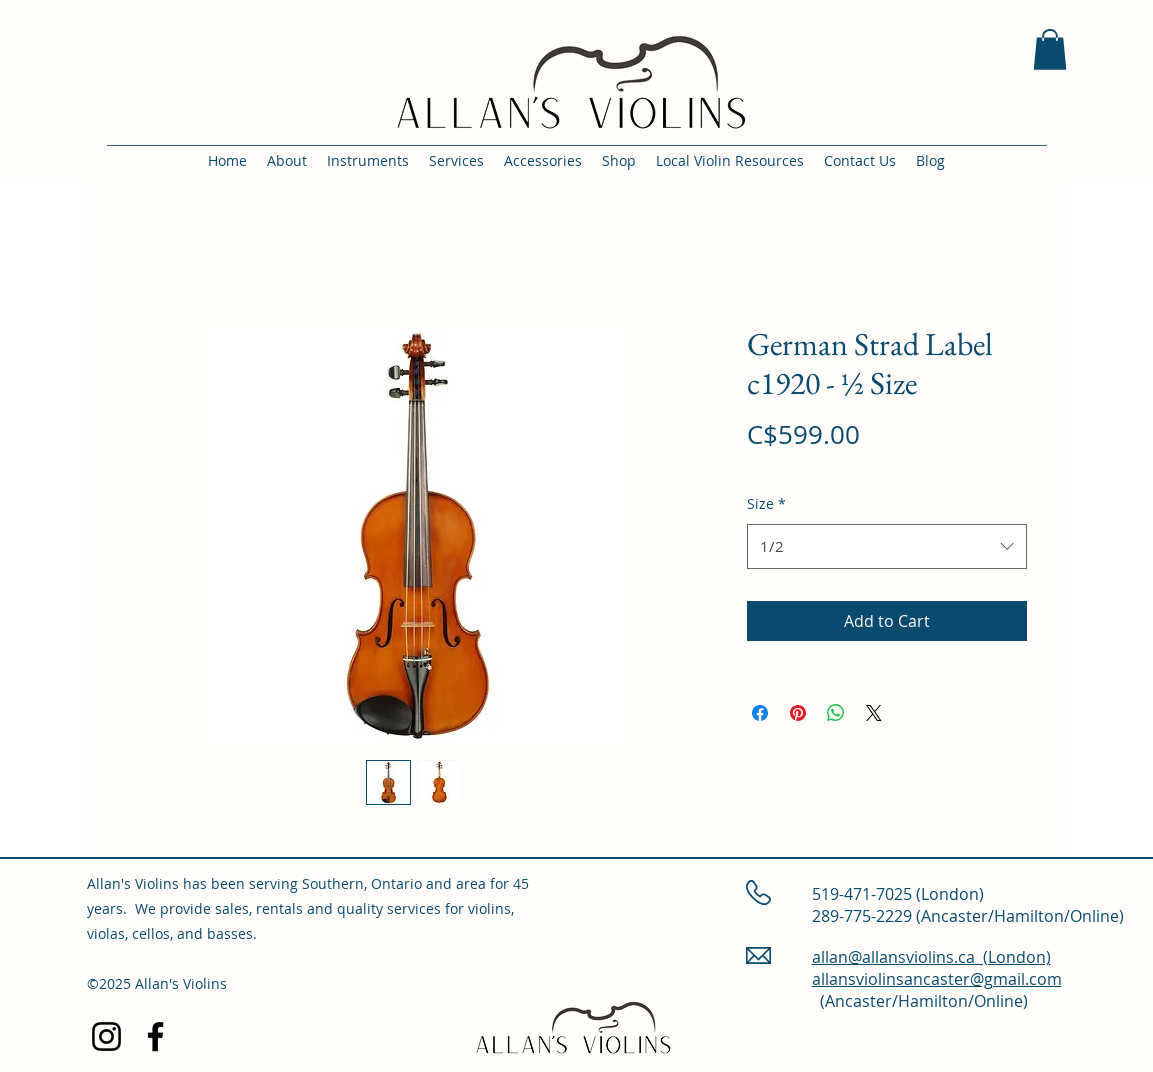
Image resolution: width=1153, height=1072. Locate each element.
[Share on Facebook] (760, 713)
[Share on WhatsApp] (836, 713)
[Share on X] (874, 713)
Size (766, 503)
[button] (1050, 49)
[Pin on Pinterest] (798, 713)
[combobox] (887, 546)
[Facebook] (155, 1036)
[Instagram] (106, 1036)
